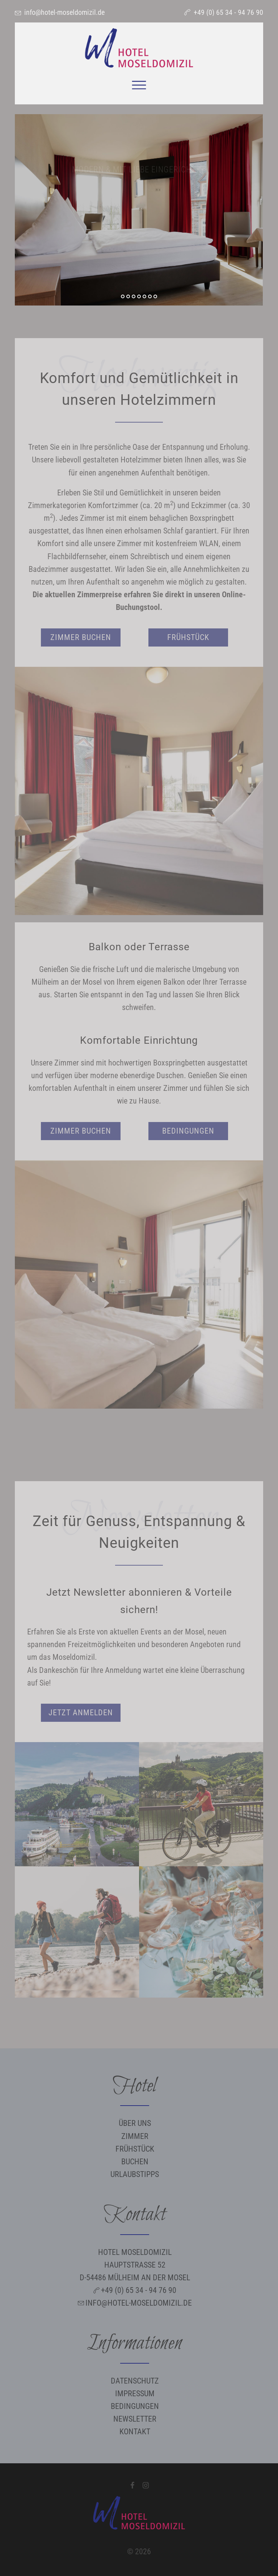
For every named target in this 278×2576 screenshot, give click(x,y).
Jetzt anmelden (81, 1712)
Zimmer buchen (80, 637)
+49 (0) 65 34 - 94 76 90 (228, 12)
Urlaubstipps (134, 2174)
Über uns (135, 2123)
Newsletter (134, 2418)
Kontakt (134, 2431)
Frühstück (188, 637)
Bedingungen (188, 1130)
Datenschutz (135, 2380)
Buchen (134, 2161)
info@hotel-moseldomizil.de (64, 12)
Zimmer (134, 2136)
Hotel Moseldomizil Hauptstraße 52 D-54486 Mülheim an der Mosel (135, 2265)
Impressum (135, 2393)
